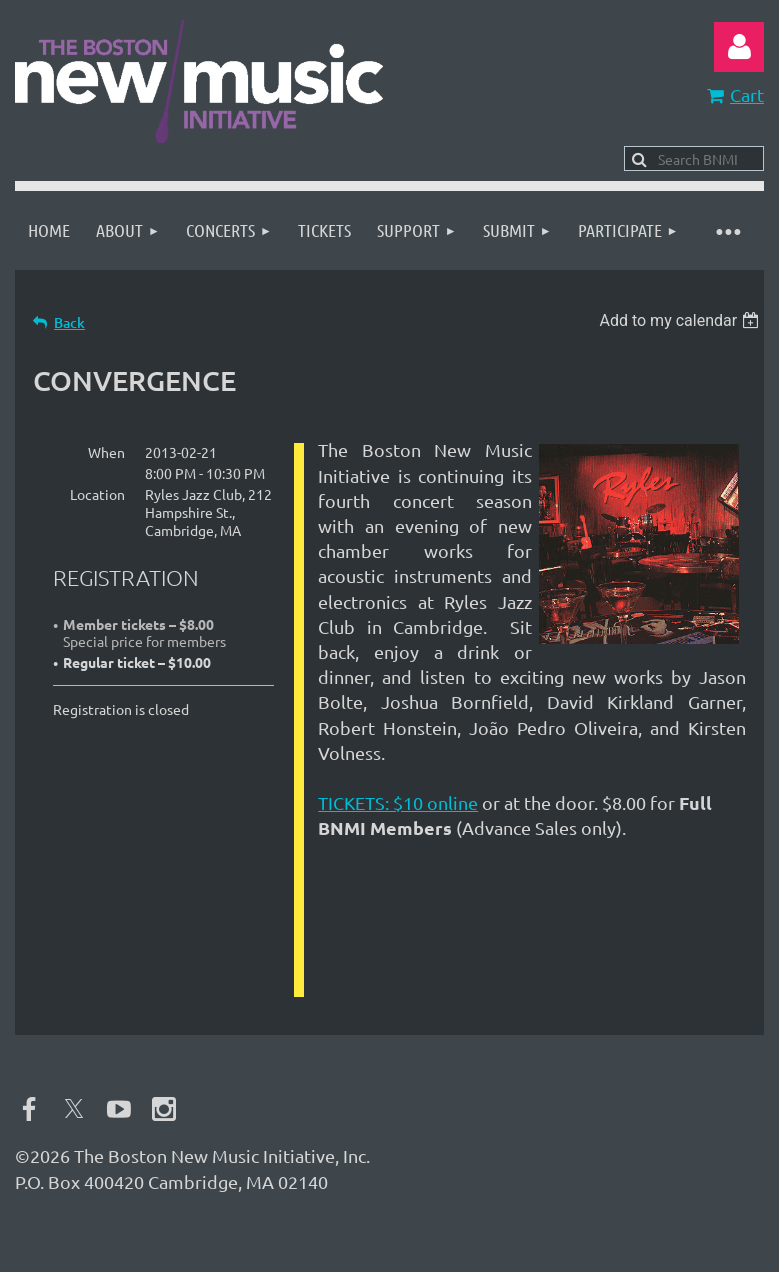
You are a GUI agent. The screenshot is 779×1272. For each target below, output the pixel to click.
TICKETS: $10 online (398, 802)
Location (97, 494)
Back (69, 322)
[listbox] (681, 320)
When (106, 452)
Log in (739, 47)
